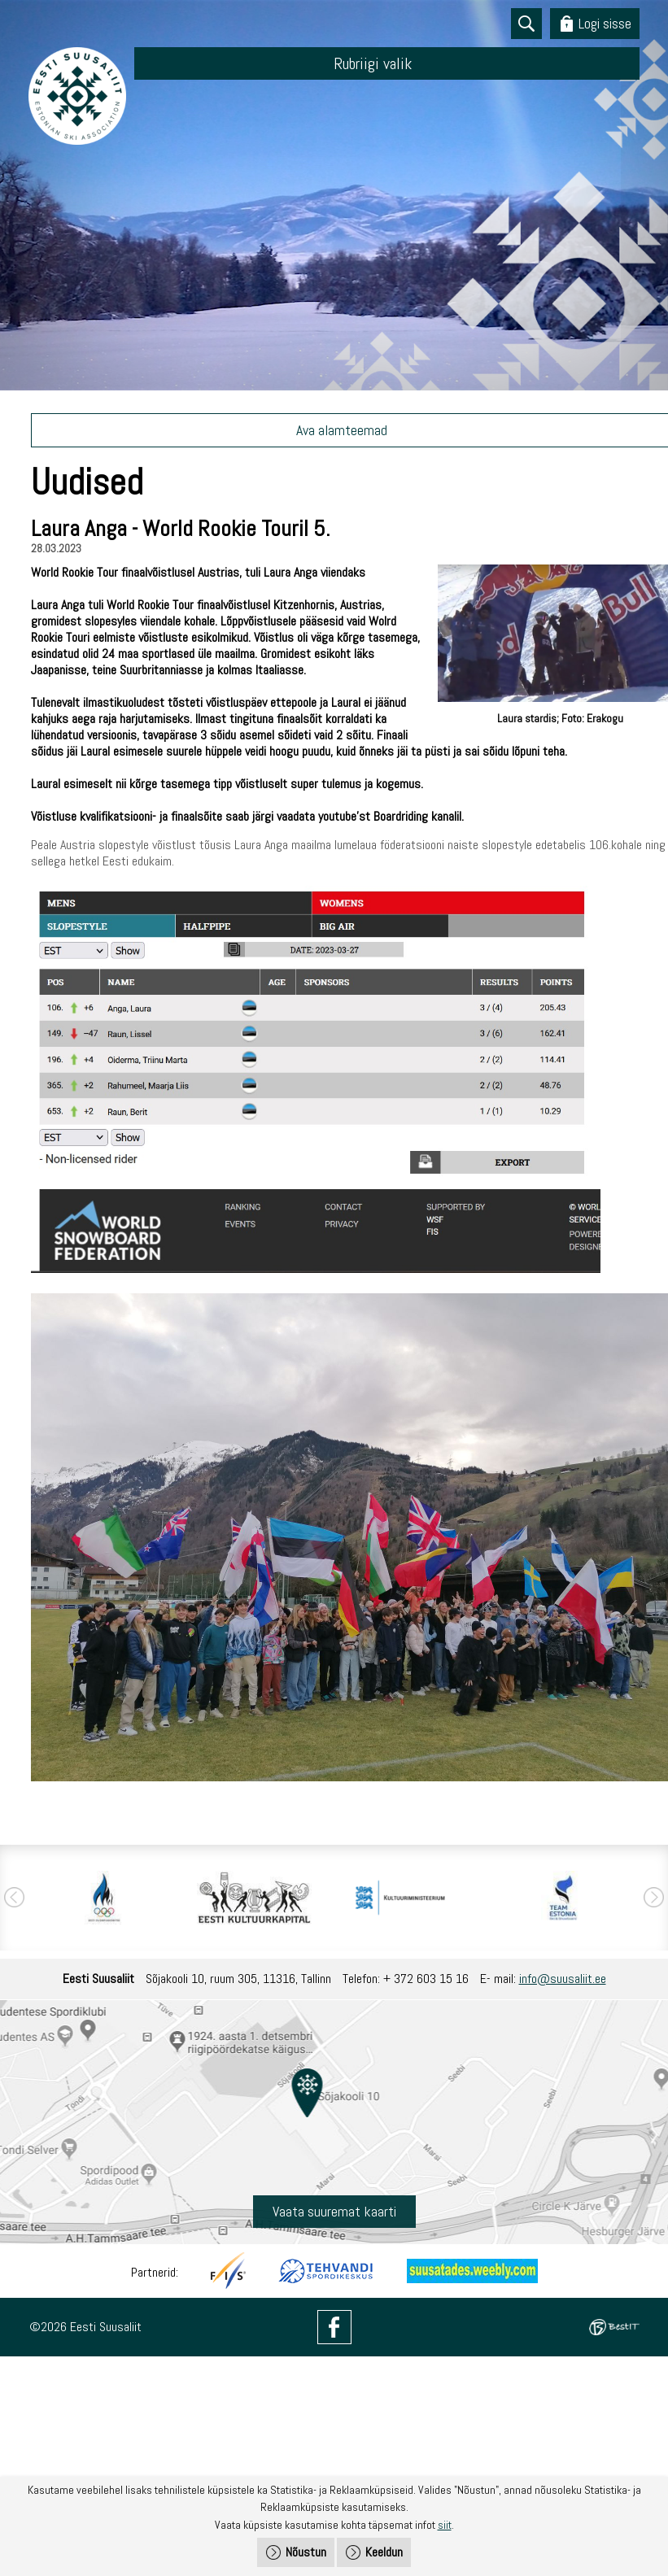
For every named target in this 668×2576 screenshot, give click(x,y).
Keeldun (384, 2552)
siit (445, 2524)
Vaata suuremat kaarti (334, 2211)
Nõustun (306, 2552)
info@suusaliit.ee (562, 1978)
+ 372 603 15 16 (426, 1978)
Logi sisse (604, 23)
